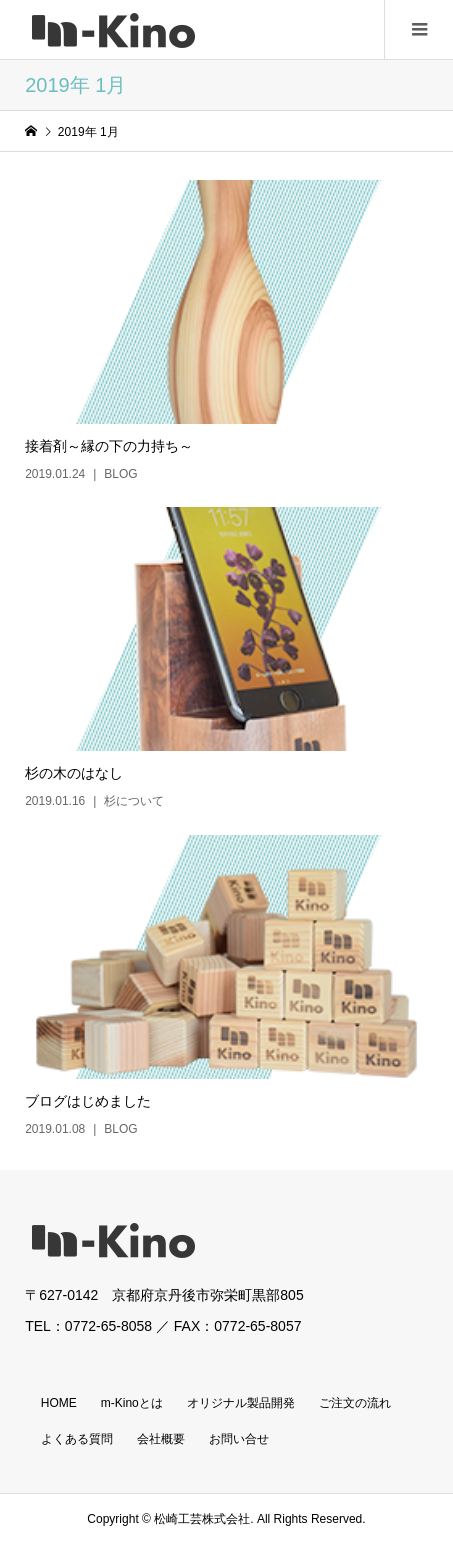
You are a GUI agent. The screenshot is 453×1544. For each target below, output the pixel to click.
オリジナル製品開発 (241, 1403)
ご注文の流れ (355, 1403)
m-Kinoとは (132, 1403)
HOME (59, 1403)
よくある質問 (77, 1439)
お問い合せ (239, 1439)
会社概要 (161, 1439)
